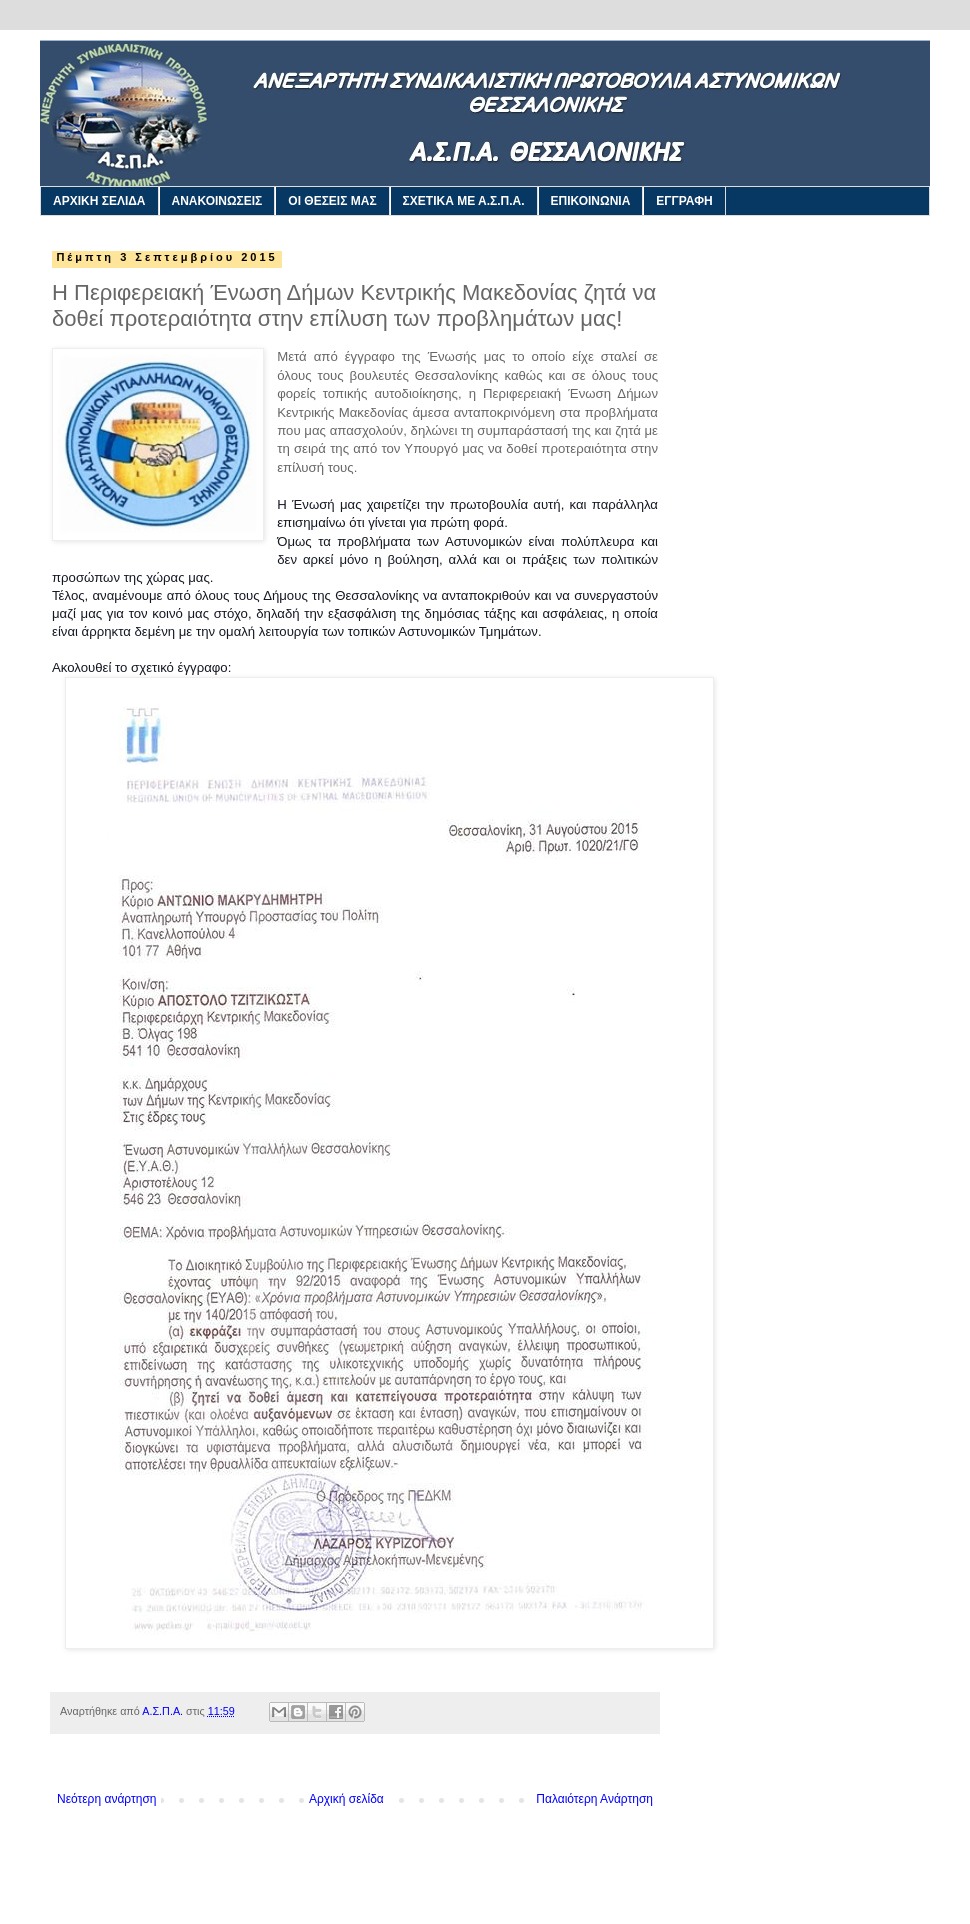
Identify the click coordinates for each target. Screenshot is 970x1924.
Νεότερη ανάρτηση (106, 1799)
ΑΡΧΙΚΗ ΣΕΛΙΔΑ (99, 201)
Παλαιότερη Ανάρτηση (594, 1799)
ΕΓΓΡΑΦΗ (684, 201)
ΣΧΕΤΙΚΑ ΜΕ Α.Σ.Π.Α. (464, 201)
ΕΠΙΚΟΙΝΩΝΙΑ (591, 201)
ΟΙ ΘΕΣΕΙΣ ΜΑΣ (332, 201)
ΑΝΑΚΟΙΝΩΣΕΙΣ (217, 201)
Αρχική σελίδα (346, 1799)
